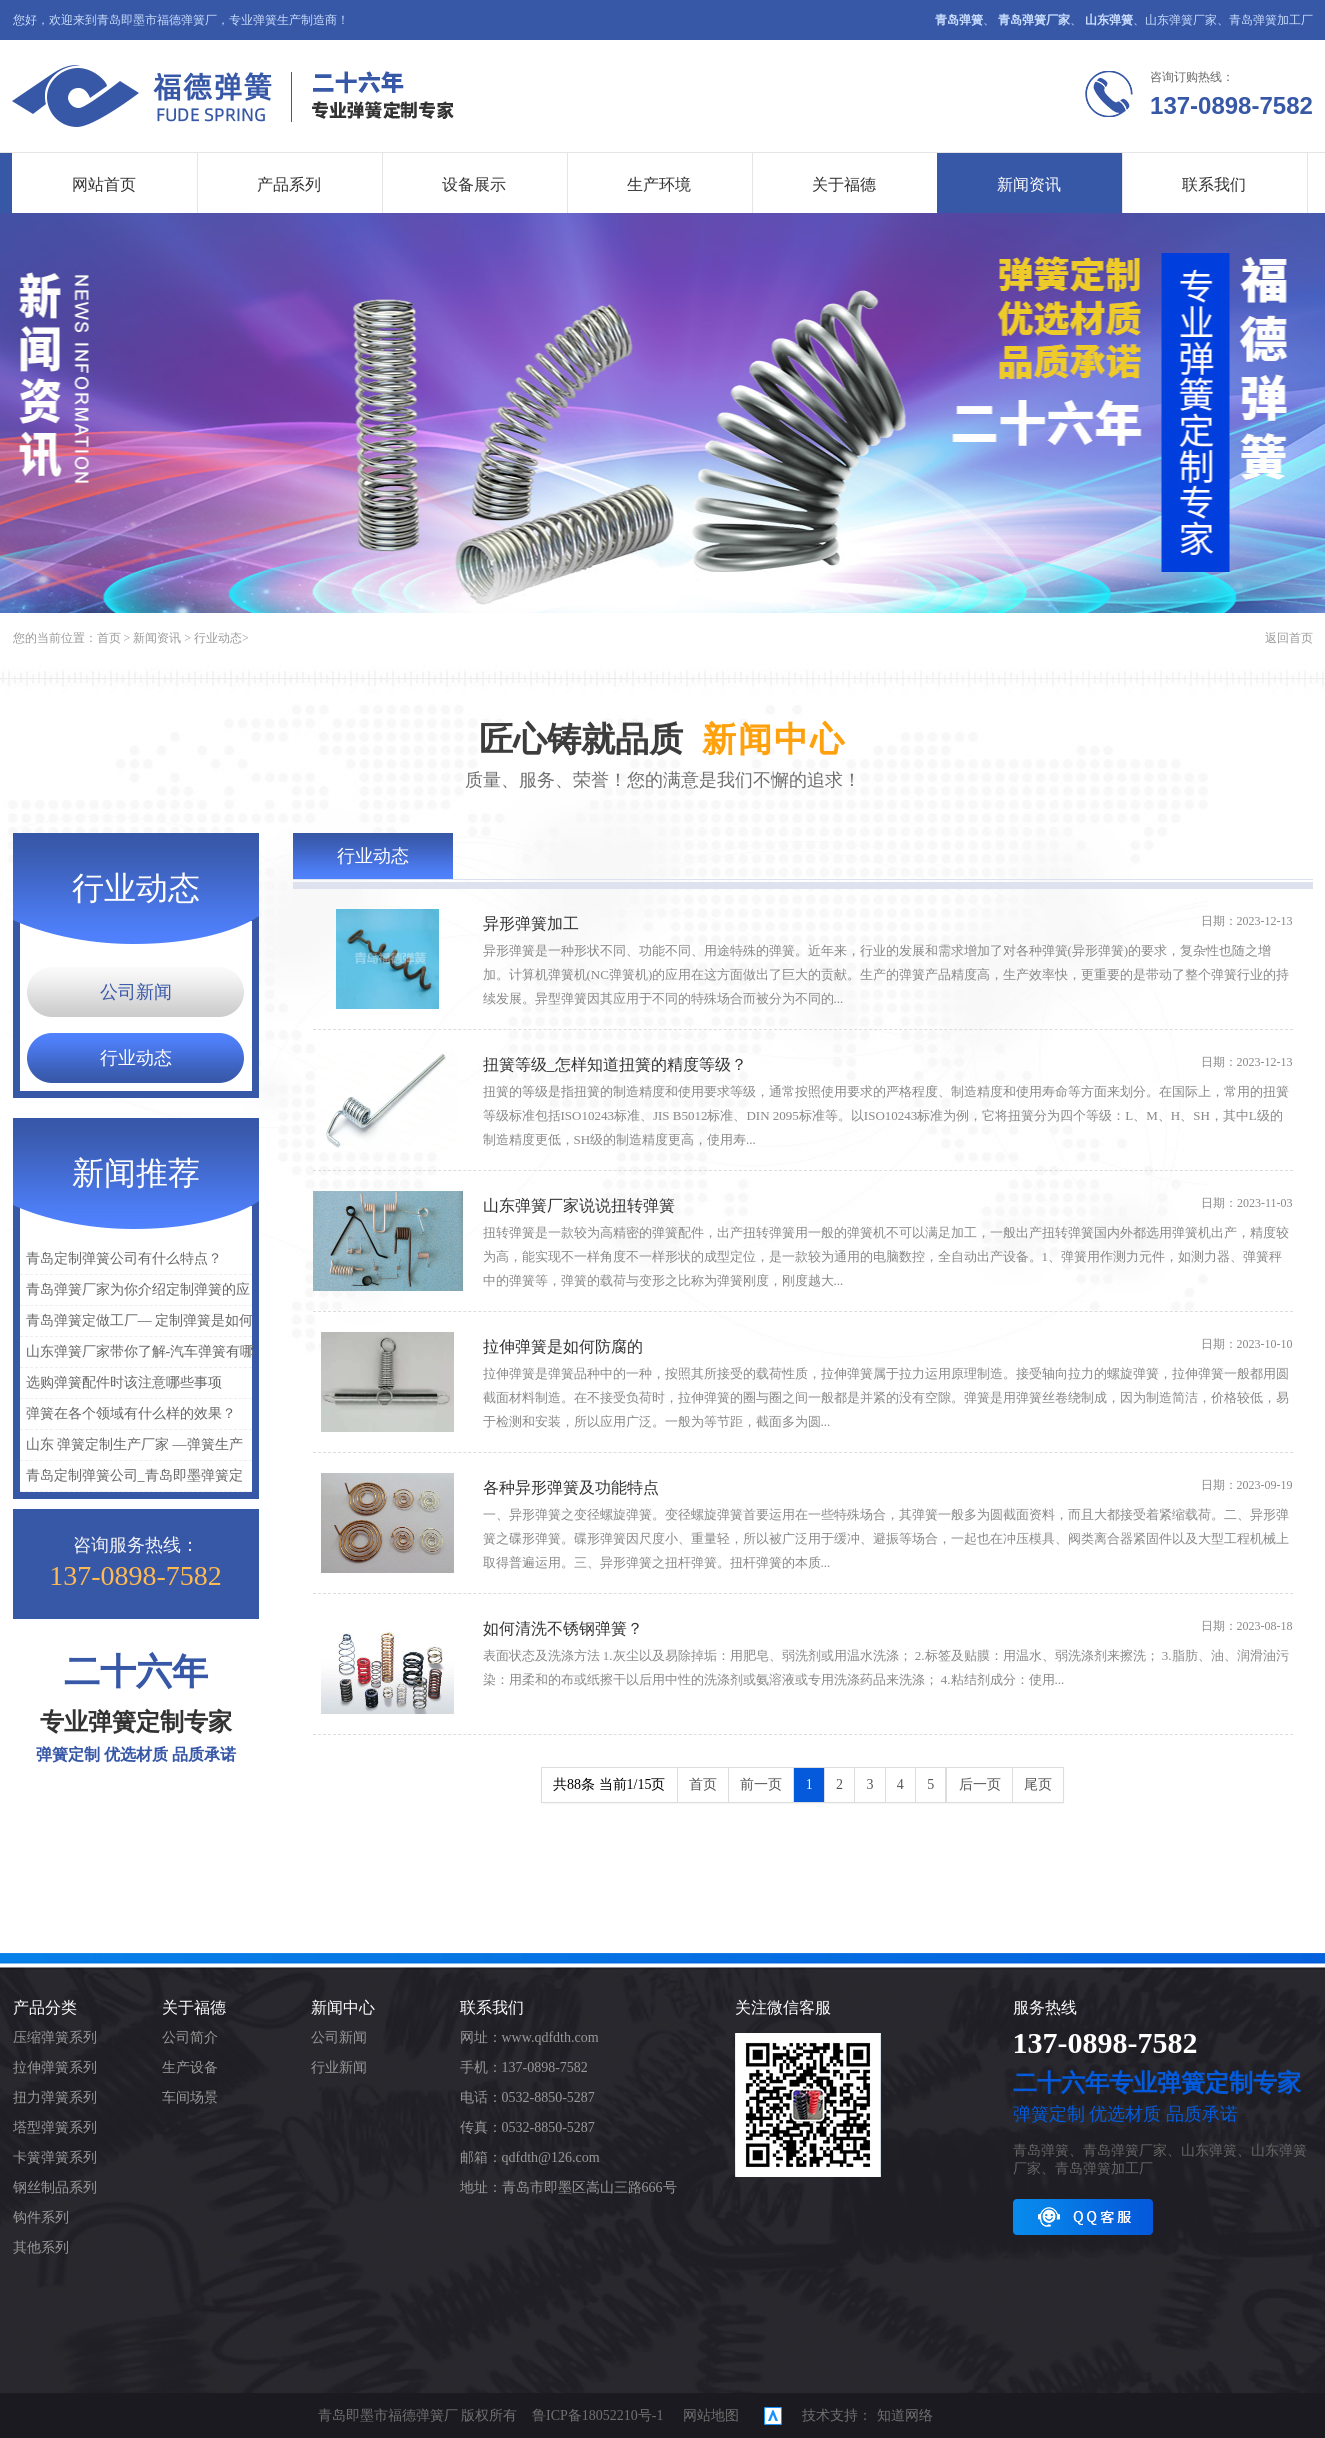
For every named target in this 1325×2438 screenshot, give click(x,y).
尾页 (1038, 1784)
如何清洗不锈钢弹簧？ (563, 1628)
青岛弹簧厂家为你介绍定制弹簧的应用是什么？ (135, 1293)
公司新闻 (136, 992)
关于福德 (845, 184)
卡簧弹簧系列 (55, 2157)
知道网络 (905, 2415)
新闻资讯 (1030, 184)
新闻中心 (343, 2007)
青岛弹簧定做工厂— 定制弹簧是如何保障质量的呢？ (137, 1324)
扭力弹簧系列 (55, 2097)
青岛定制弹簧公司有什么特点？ (124, 1258)
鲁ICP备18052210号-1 (597, 2415)
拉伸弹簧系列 (55, 2067)
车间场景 (190, 2097)
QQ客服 (1083, 2217)
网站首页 (105, 184)
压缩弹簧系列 (55, 2037)
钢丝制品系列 (55, 2187)
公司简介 (190, 2037)
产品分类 (45, 2007)
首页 (109, 638)
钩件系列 (41, 2217)
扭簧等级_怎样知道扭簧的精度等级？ (615, 1064)
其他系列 (41, 2247)
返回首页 (1289, 638)
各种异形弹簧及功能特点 (571, 1487)
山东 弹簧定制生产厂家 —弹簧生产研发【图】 (131, 1448)
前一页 (761, 1784)
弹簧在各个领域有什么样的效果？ (131, 1413)
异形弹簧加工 (531, 923)
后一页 (980, 1784)
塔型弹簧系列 (55, 2127)
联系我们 (1215, 184)
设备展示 (475, 184)
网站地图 (711, 2415)
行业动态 (218, 638)
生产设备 (190, 2067)
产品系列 (290, 184)
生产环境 (660, 184)
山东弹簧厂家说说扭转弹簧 (579, 1205)
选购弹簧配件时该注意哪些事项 (124, 1382)
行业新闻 (339, 2067)
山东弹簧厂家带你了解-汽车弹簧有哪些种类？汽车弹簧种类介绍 (137, 1355)
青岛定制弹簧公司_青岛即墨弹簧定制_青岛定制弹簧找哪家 (131, 1479)
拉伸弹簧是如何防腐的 (563, 1346)
